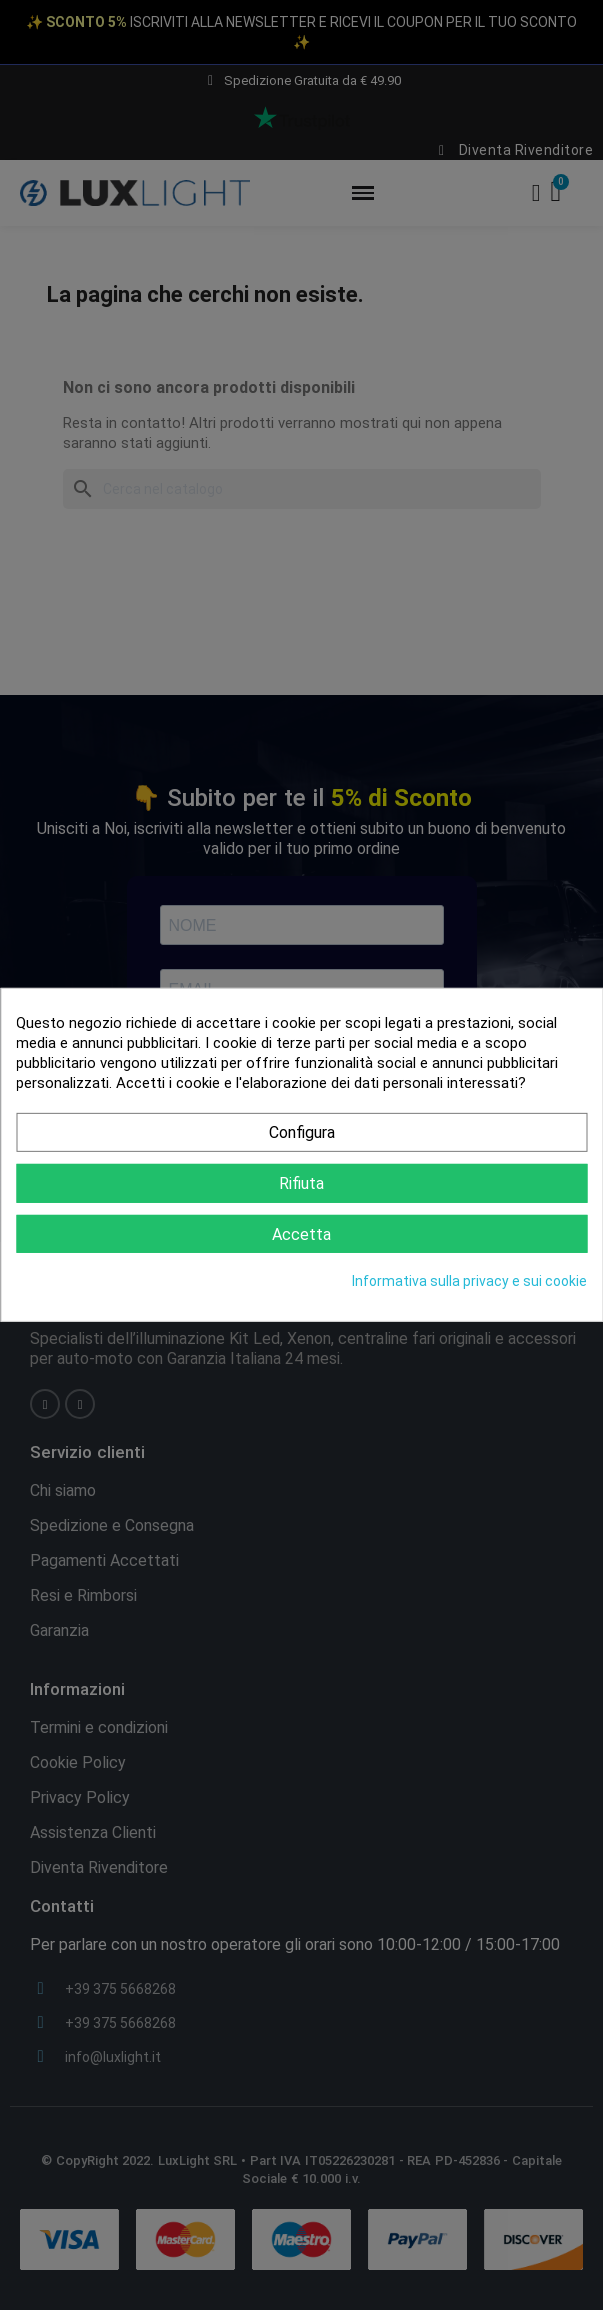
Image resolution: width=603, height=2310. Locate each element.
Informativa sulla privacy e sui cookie (469, 1281)
